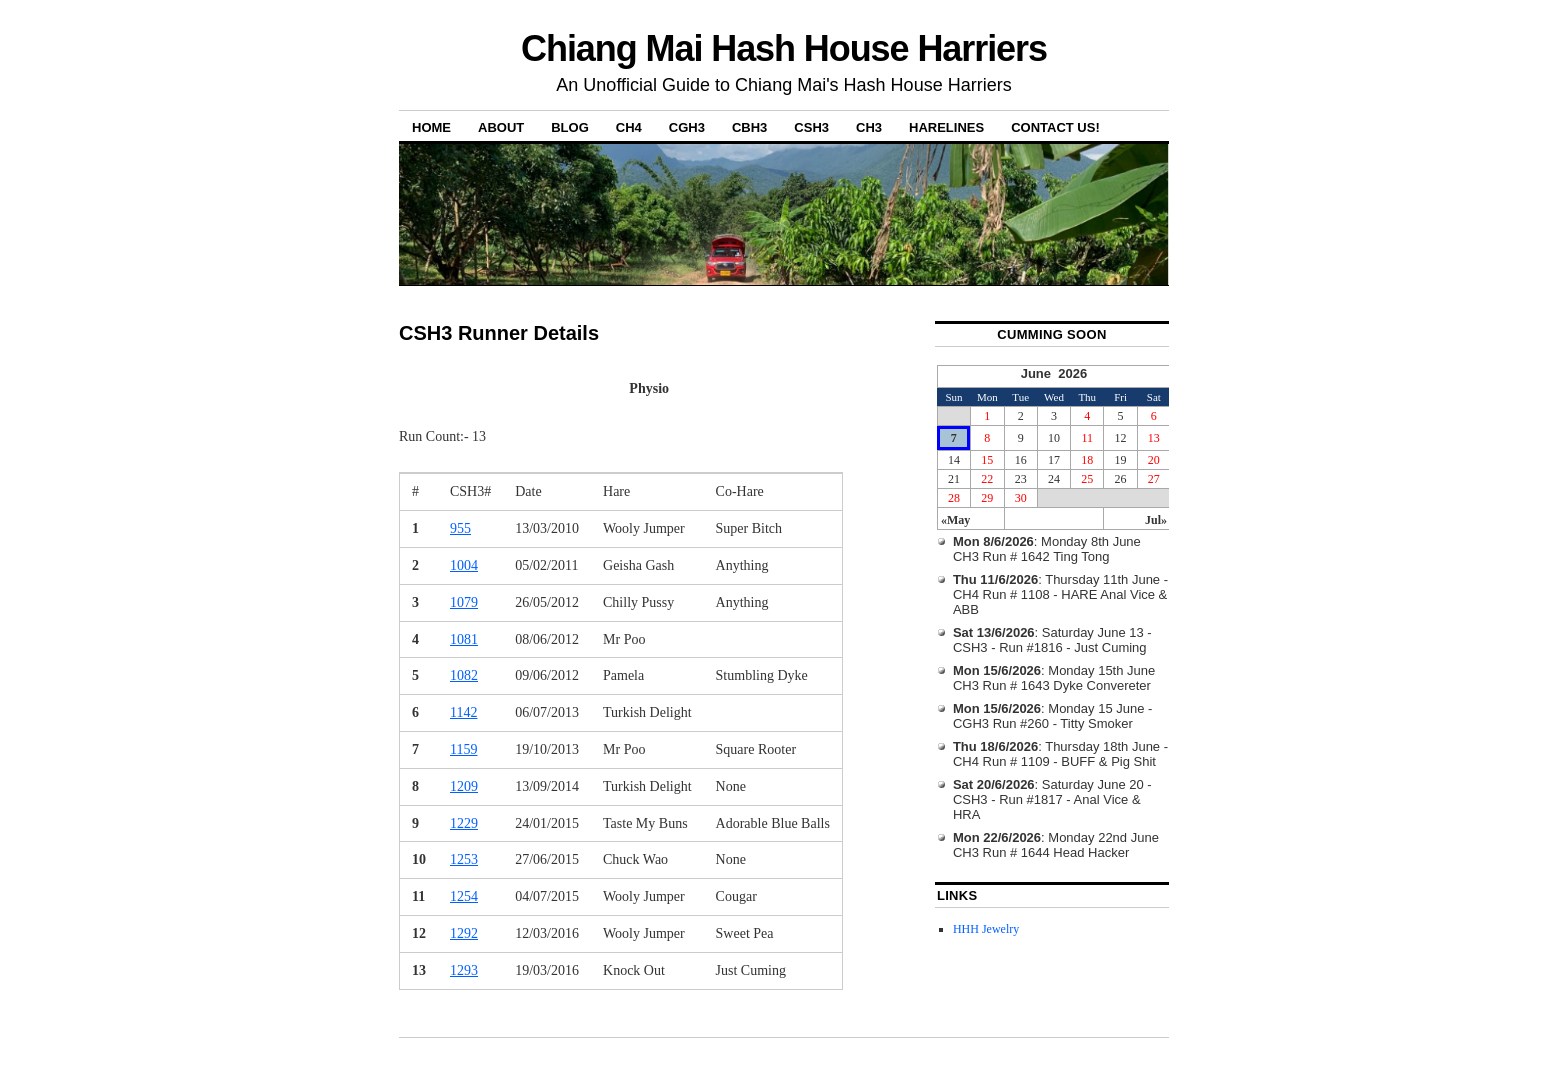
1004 (464, 565)
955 (460, 528)
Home (431, 127)
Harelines (946, 127)
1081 (464, 639)
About (501, 127)
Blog (570, 127)
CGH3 (687, 127)
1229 (464, 823)
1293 (464, 970)
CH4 (629, 127)
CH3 (869, 127)
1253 (464, 859)
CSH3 (811, 127)
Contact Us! (1055, 127)
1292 (464, 933)
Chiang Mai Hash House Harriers (784, 48)
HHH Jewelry (986, 929)
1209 (464, 786)
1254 (464, 896)
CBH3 (749, 127)
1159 (463, 749)
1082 (464, 675)
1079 (464, 602)
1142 (463, 712)
